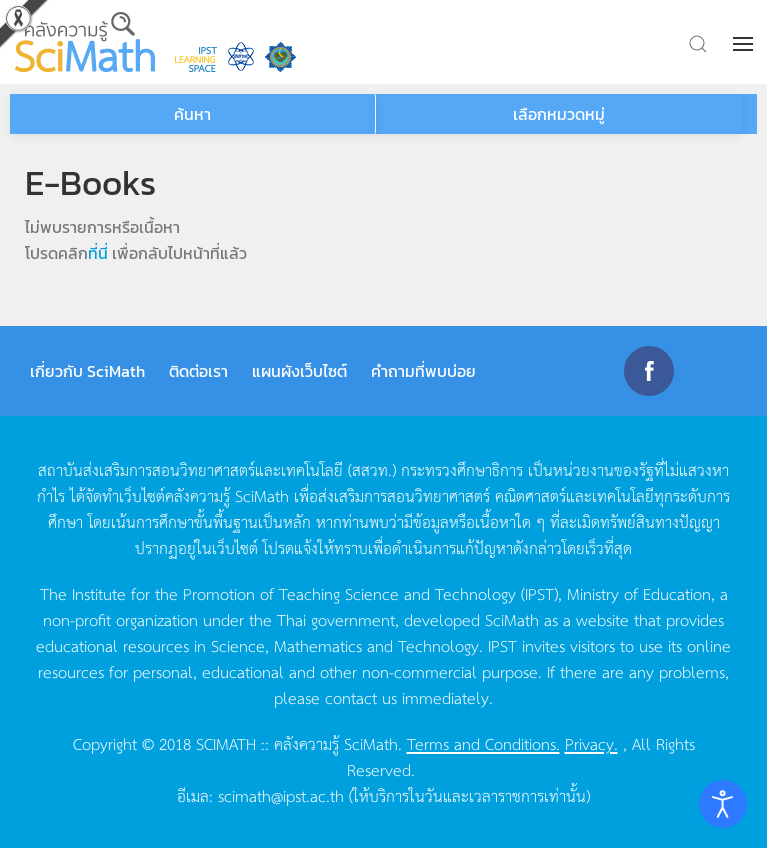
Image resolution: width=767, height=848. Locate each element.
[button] (745, 44)
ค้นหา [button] (192, 114)
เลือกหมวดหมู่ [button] (559, 114)
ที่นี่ (98, 253)
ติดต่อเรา (198, 371)
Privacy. (591, 743)
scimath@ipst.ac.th (281, 795)
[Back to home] (85, 42)
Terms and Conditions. (483, 743)
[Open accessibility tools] (723, 804)
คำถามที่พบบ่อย (423, 371)
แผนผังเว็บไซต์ (299, 371)
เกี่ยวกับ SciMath (87, 371)
